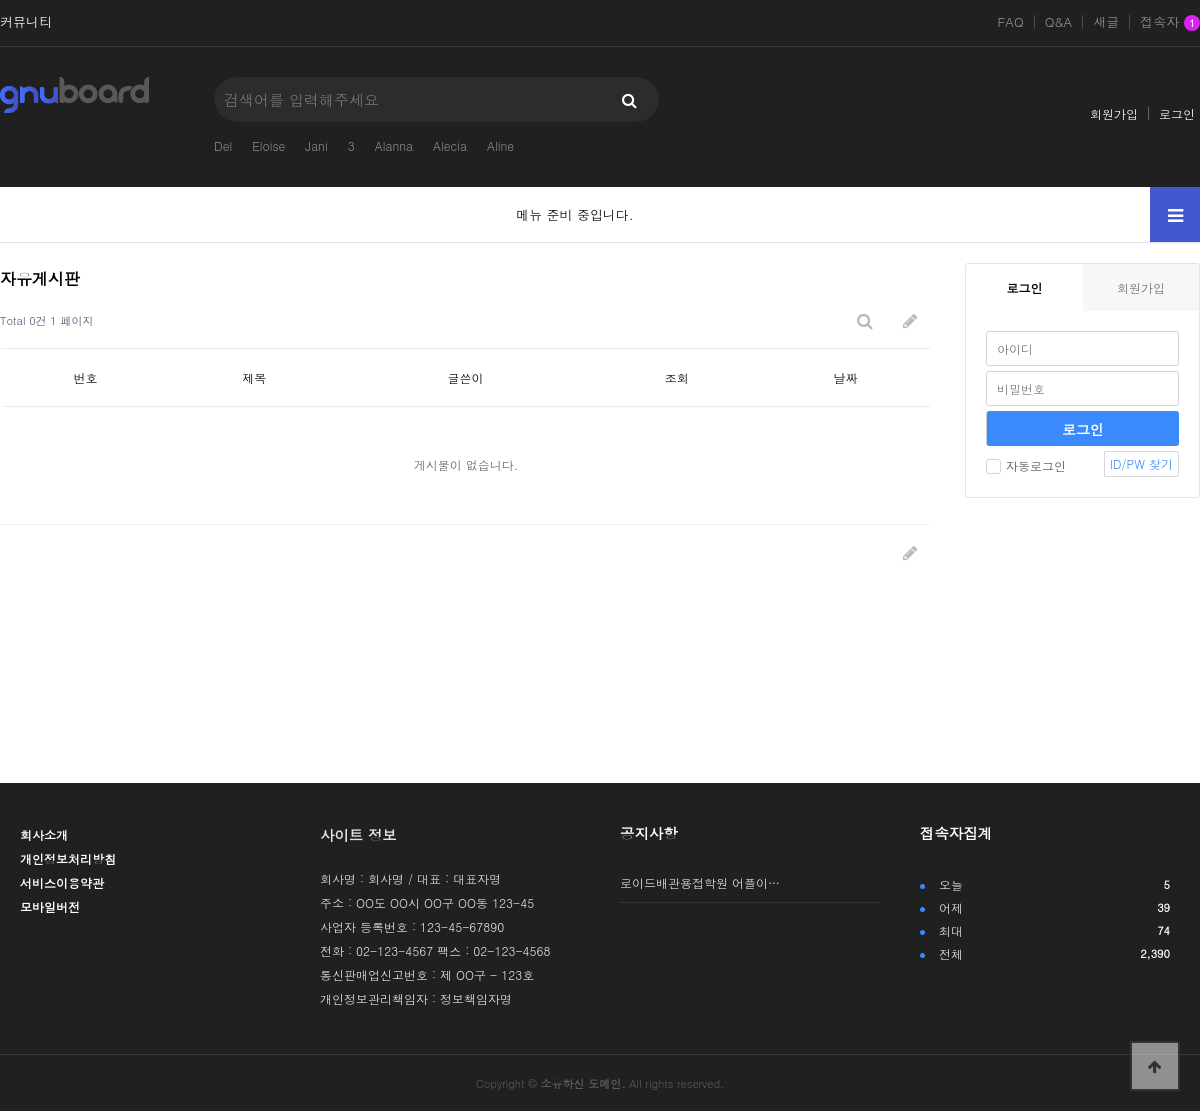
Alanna (394, 145)
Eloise (268, 145)
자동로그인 (1026, 465)
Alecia (450, 145)
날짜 (846, 377)
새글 (1106, 22)
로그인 (1177, 113)
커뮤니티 (26, 22)
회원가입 (1114, 113)
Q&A (1059, 22)
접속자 (1170, 23)
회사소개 (44, 834)
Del (223, 145)
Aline (500, 145)
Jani (316, 145)
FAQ (1010, 22)
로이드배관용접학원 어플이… (700, 882)
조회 (677, 377)
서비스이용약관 (62, 882)
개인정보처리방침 (68, 858)
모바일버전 (50, 906)
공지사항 (649, 833)
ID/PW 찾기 (1141, 463)
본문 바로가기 (0, 0)
